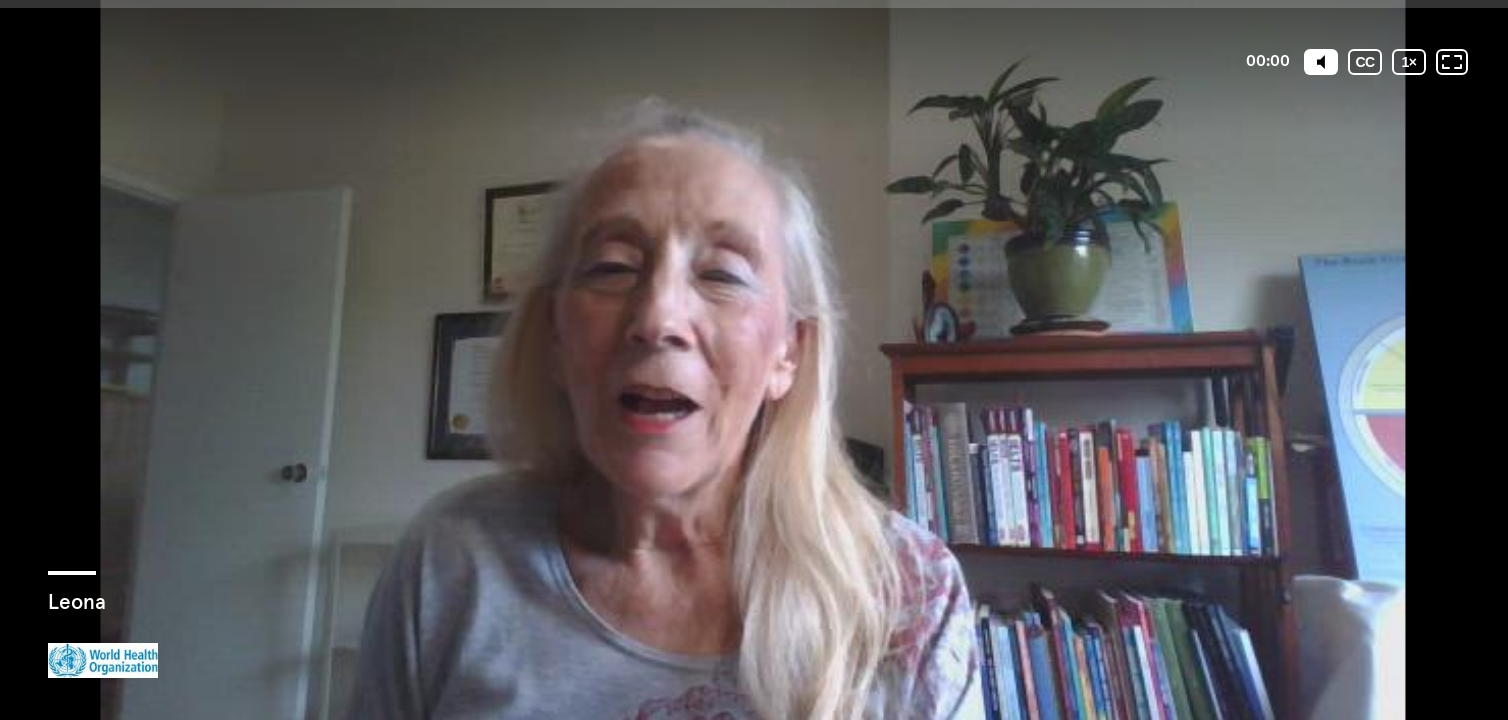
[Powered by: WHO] (103, 660)
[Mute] (1321, 62)
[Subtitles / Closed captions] (1365, 62)
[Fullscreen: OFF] (1452, 62)
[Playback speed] (1409, 62)
